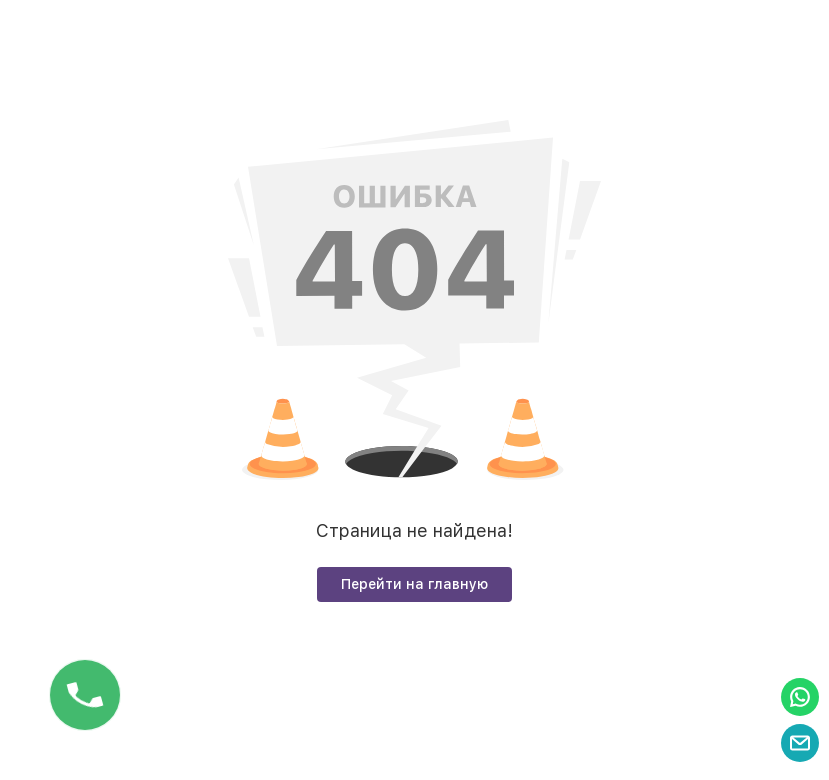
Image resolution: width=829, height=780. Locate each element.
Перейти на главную (414, 584)
